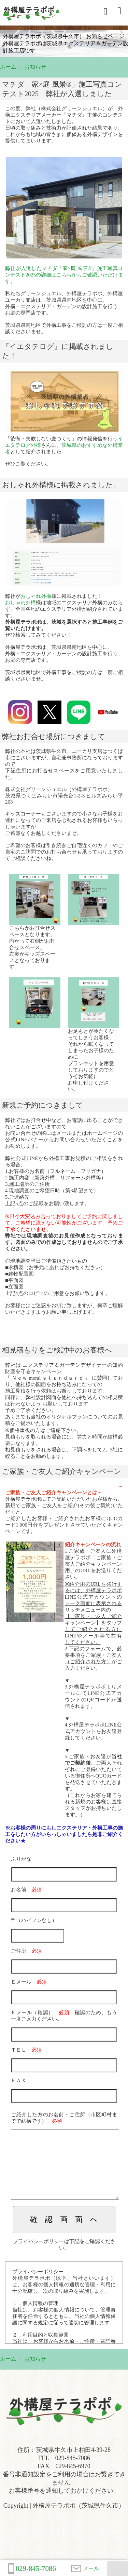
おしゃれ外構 (35, 596)
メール (85, 2568)
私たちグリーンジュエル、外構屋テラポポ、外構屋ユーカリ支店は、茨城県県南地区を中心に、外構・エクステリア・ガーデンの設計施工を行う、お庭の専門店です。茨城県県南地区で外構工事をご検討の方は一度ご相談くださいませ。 (64, 300)
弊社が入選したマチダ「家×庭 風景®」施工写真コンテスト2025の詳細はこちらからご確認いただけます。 (64, 275)
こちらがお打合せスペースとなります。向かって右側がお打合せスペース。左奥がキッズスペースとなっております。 (32, 947)
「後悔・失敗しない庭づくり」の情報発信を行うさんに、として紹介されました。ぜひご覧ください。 (64, 451)
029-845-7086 (32, 2568)
